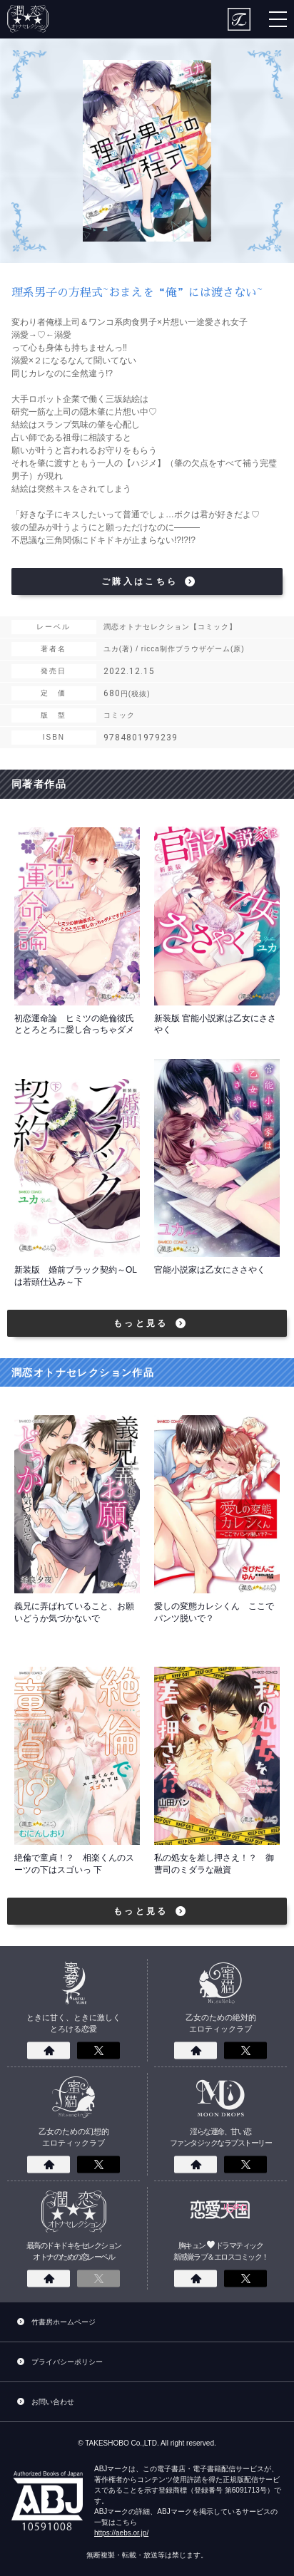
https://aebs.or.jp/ (121, 2533)
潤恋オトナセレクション (29, 19)
